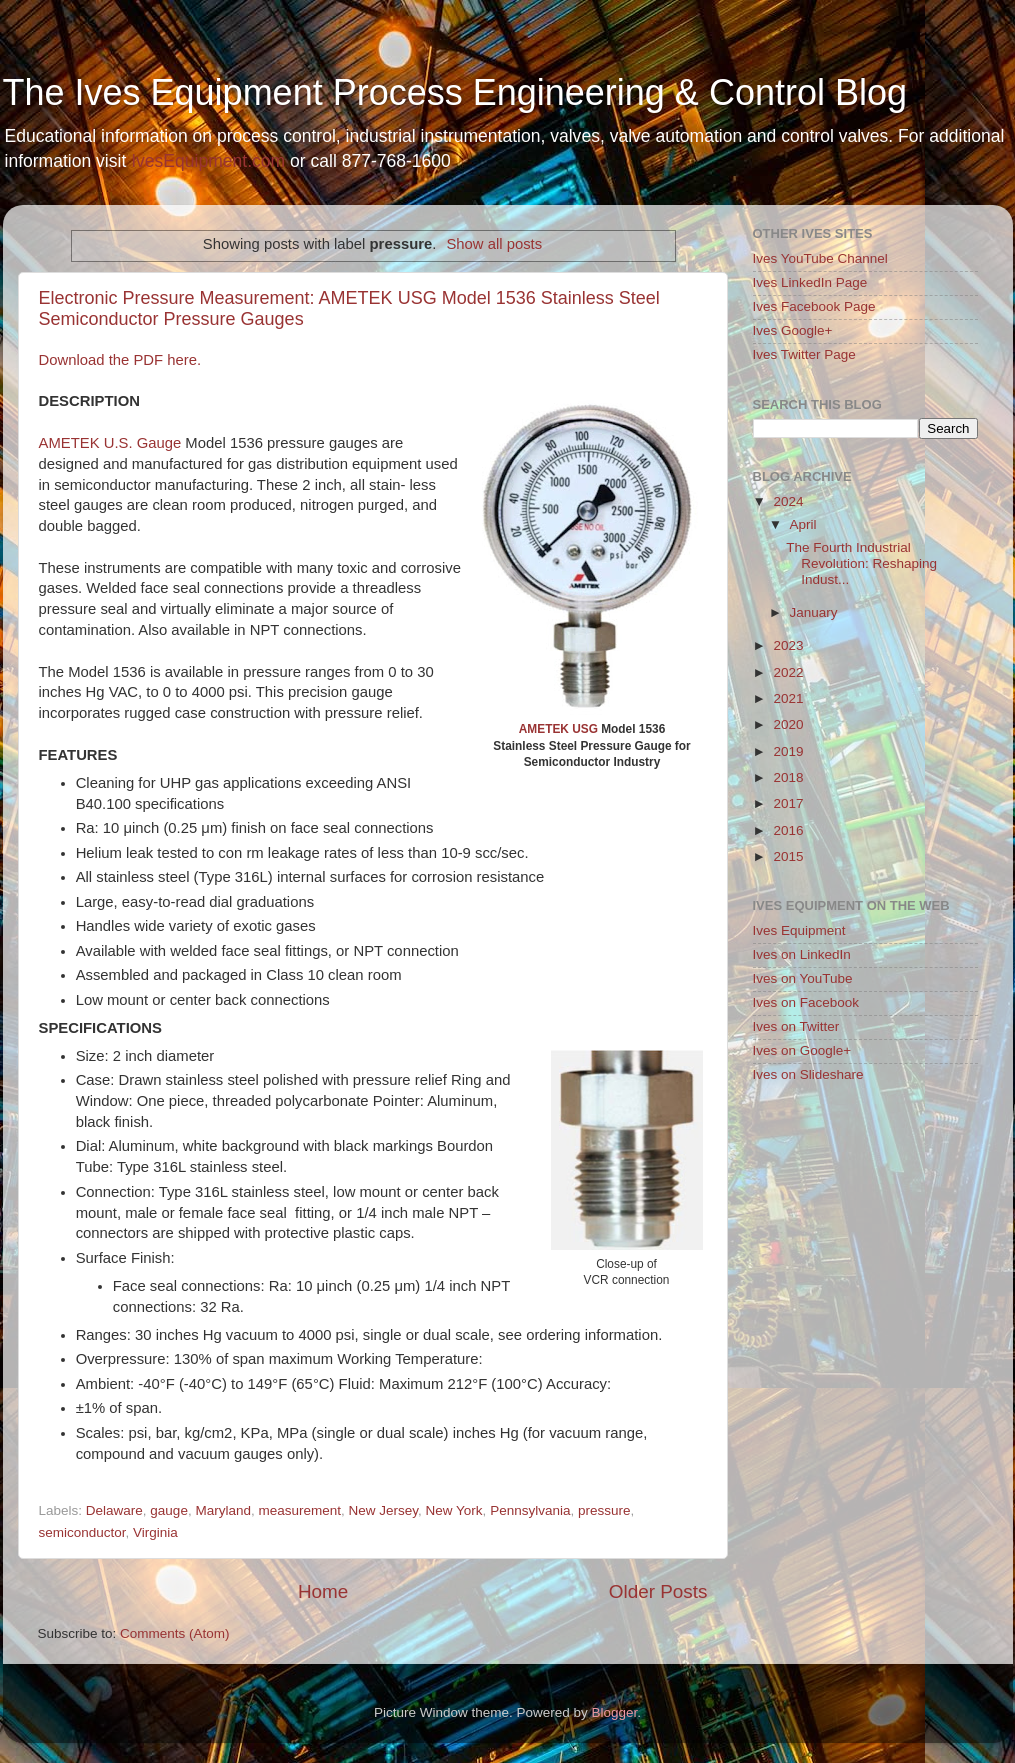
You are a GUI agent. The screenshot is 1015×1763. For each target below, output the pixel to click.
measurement (299, 1510)
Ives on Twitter (796, 1026)
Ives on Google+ (802, 1050)
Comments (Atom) (175, 1633)
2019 (788, 751)
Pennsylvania (530, 1510)
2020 (788, 724)
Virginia (155, 1532)
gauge (169, 1510)
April (803, 524)
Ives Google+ (793, 330)
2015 (788, 856)
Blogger (615, 1712)
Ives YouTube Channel (820, 258)
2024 (788, 501)
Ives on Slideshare (808, 1074)
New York (454, 1510)
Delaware (114, 1510)
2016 (788, 830)
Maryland (223, 1510)
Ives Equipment (799, 930)
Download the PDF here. (120, 360)
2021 (788, 698)
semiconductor (82, 1532)
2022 (788, 672)
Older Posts (658, 1591)
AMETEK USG (558, 729)
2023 (788, 645)
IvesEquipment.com (208, 161)
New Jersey (384, 1510)
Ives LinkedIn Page (810, 282)
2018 (788, 777)
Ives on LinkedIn (802, 954)
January (814, 612)
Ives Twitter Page (804, 354)
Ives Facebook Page (814, 306)
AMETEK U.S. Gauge (110, 443)
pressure (604, 1510)
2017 (788, 803)
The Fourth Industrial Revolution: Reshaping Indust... (861, 563)
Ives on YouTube (803, 978)
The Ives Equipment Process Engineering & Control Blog (455, 92)
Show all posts (494, 244)
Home (323, 1591)
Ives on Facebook (806, 1002)
